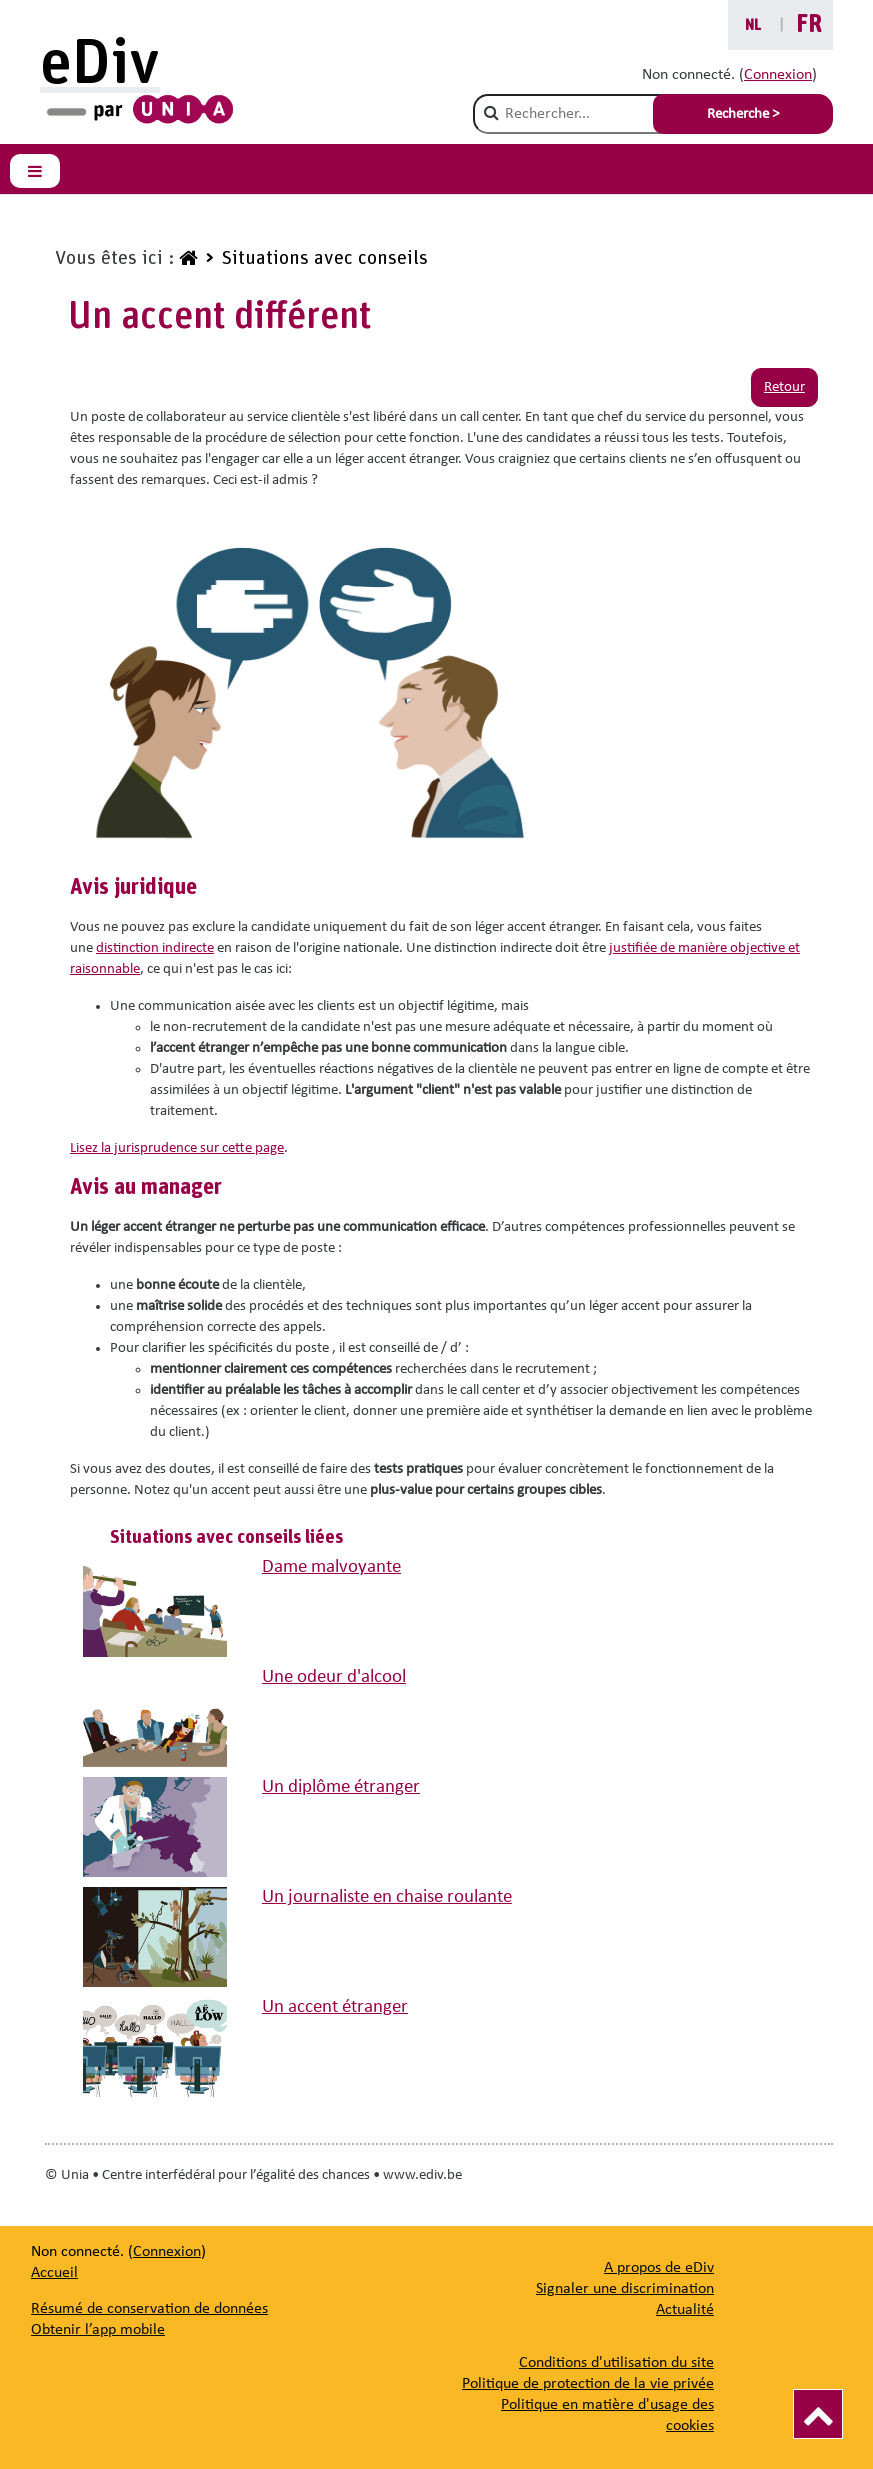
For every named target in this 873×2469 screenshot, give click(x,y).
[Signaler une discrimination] (625, 2289)
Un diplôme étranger (341, 1787)
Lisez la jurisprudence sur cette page (177, 1148)
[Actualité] (685, 2310)
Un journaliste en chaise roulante (387, 1897)
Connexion (778, 75)
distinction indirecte (155, 948)
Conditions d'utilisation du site (616, 2363)
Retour (784, 387)
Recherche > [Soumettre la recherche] (743, 114)
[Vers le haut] (818, 2414)
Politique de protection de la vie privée (588, 2384)
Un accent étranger (335, 2007)
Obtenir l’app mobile (98, 2330)
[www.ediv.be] (186, 259)
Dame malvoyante (331, 1567)
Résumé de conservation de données (149, 2309)
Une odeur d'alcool (334, 1677)
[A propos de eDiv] (659, 2268)
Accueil (54, 2273)
